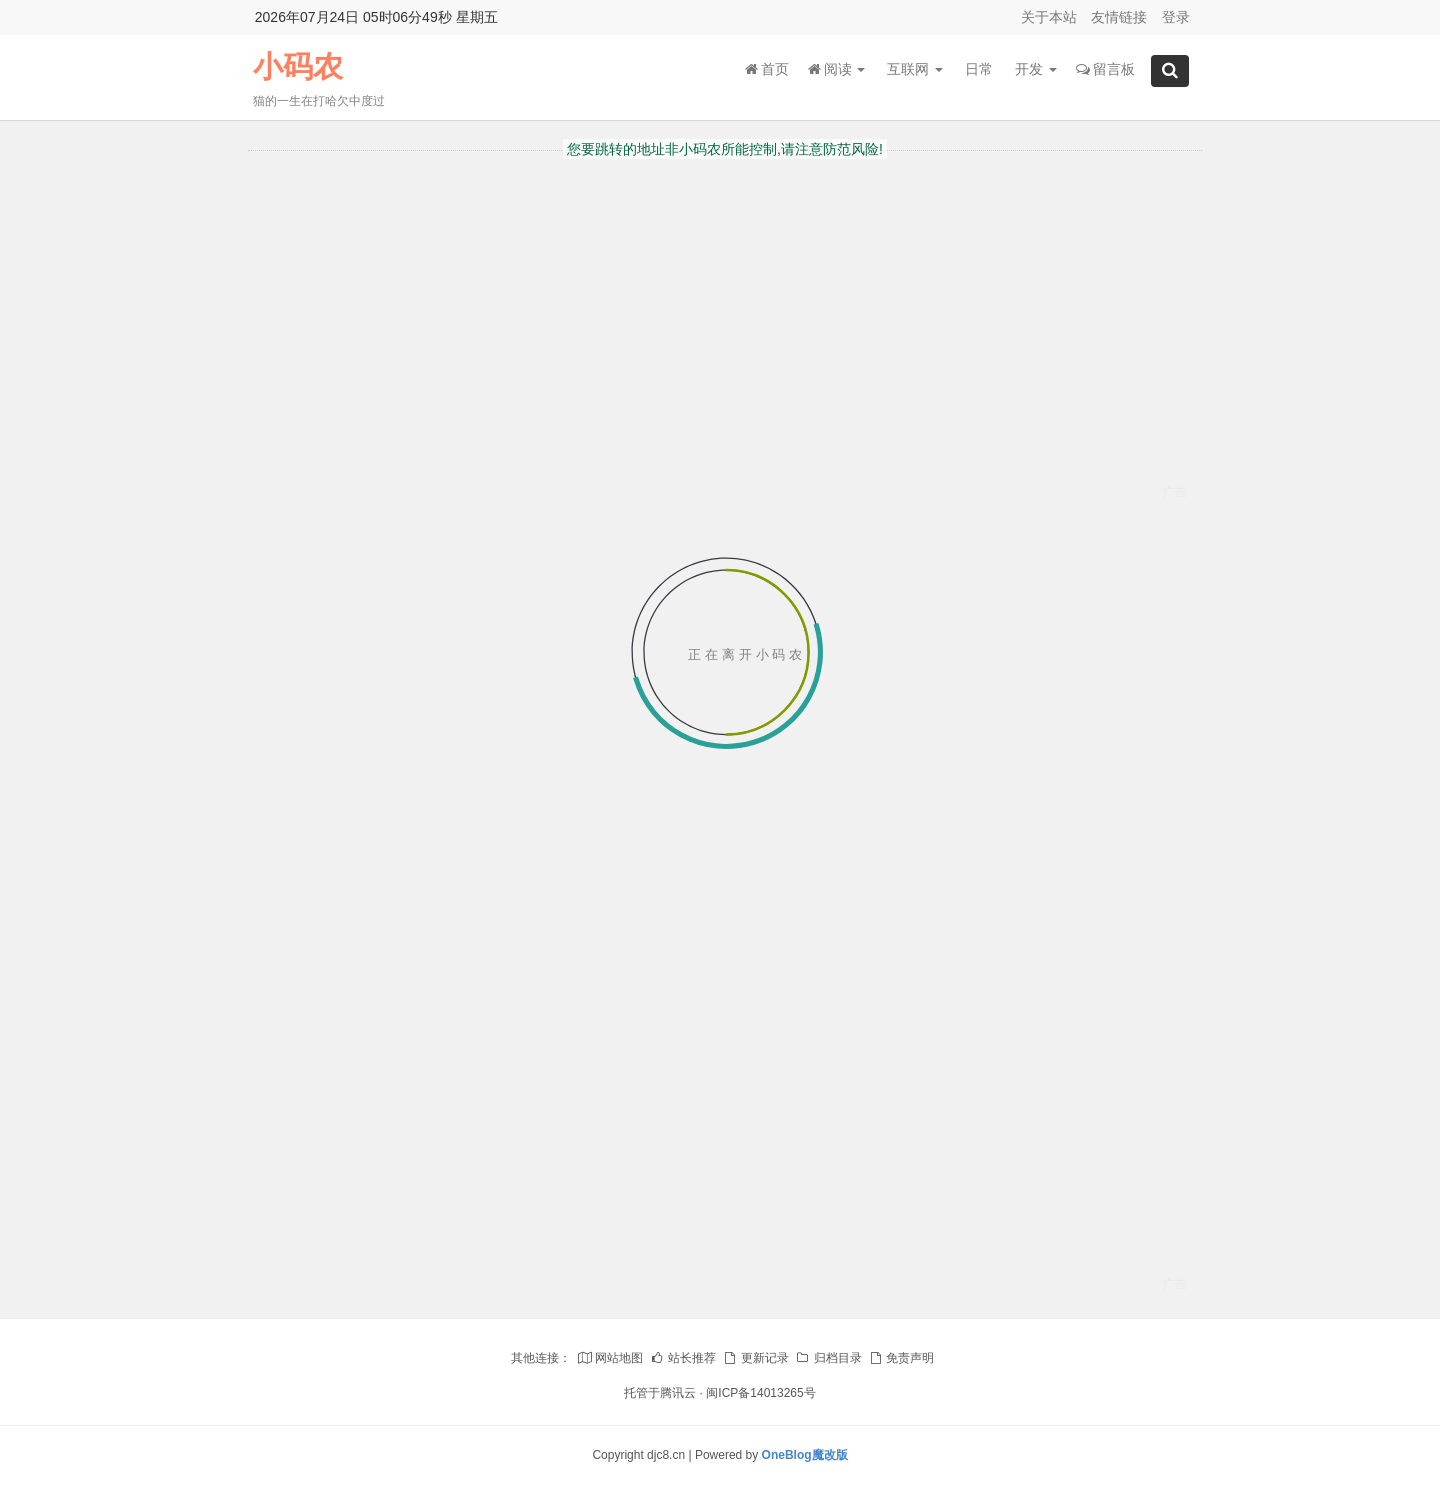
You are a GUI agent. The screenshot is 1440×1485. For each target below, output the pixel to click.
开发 (1036, 69)
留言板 (1105, 69)
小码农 (298, 66)
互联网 (915, 69)
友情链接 (1119, 17)
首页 (767, 69)
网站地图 (610, 1358)
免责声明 (901, 1358)
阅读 (837, 69)
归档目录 (828, 1358)
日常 (979, 69)
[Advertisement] (725, 376)
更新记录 (755, 1358)
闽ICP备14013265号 (760, 1393)
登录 (1176, 17)
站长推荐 (683, 1358)
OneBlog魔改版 (805, 1455)
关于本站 (1049, 17)
